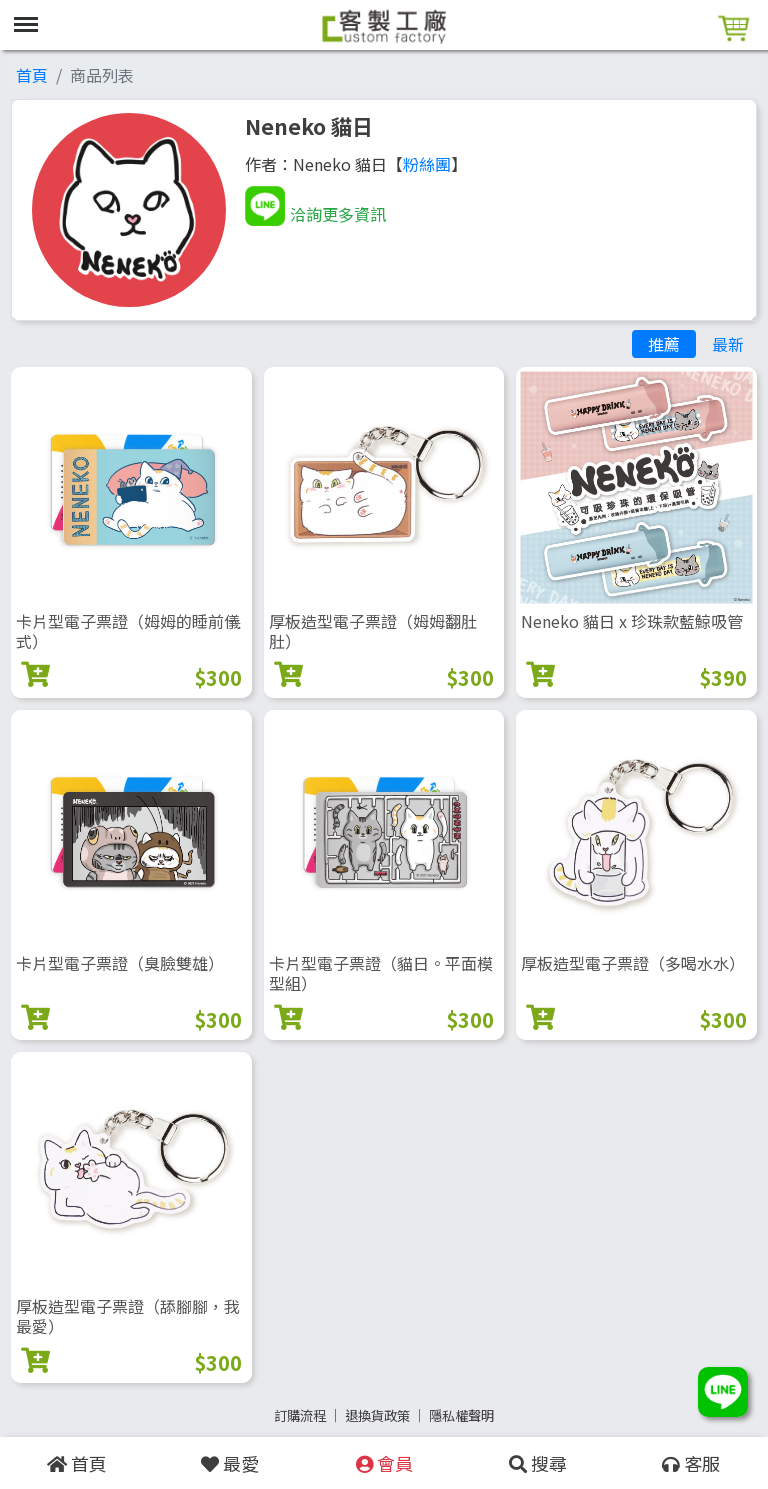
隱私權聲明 (461, 1415)
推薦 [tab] (664, 344)
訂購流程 (300, 1415)
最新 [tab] (728, 344)
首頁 (32, 75)
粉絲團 (427, 164)
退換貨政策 (377, 1415)
